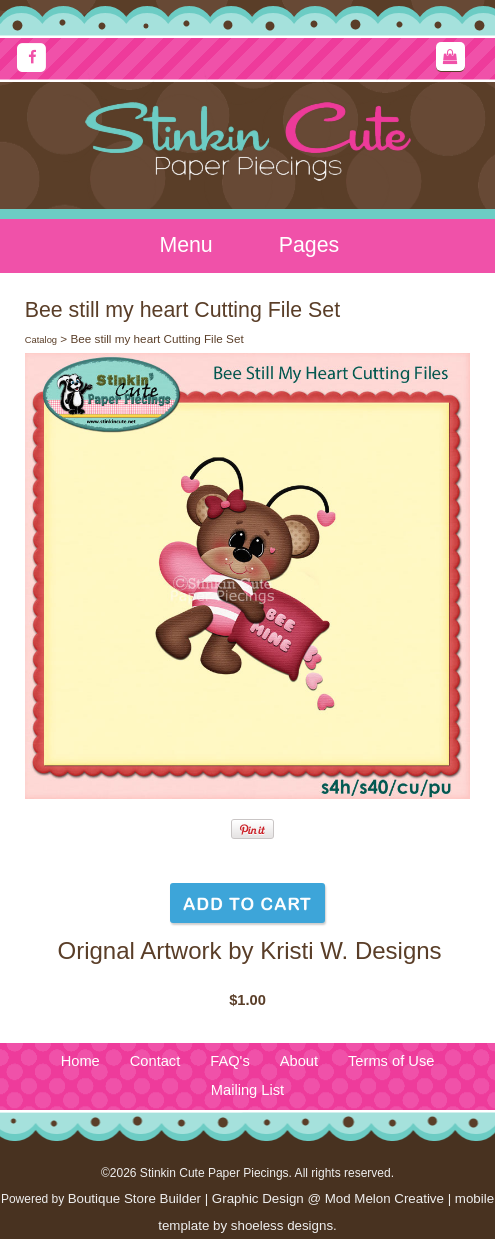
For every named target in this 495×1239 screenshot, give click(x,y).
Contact (155, 1061)
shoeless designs (282, 1225)
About (299, 1061)
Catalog (41, 340)
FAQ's (229, 1061)
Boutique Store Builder (134, 1198)
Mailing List (247, 1090)
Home (80, 1061)
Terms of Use (391, 1061)
